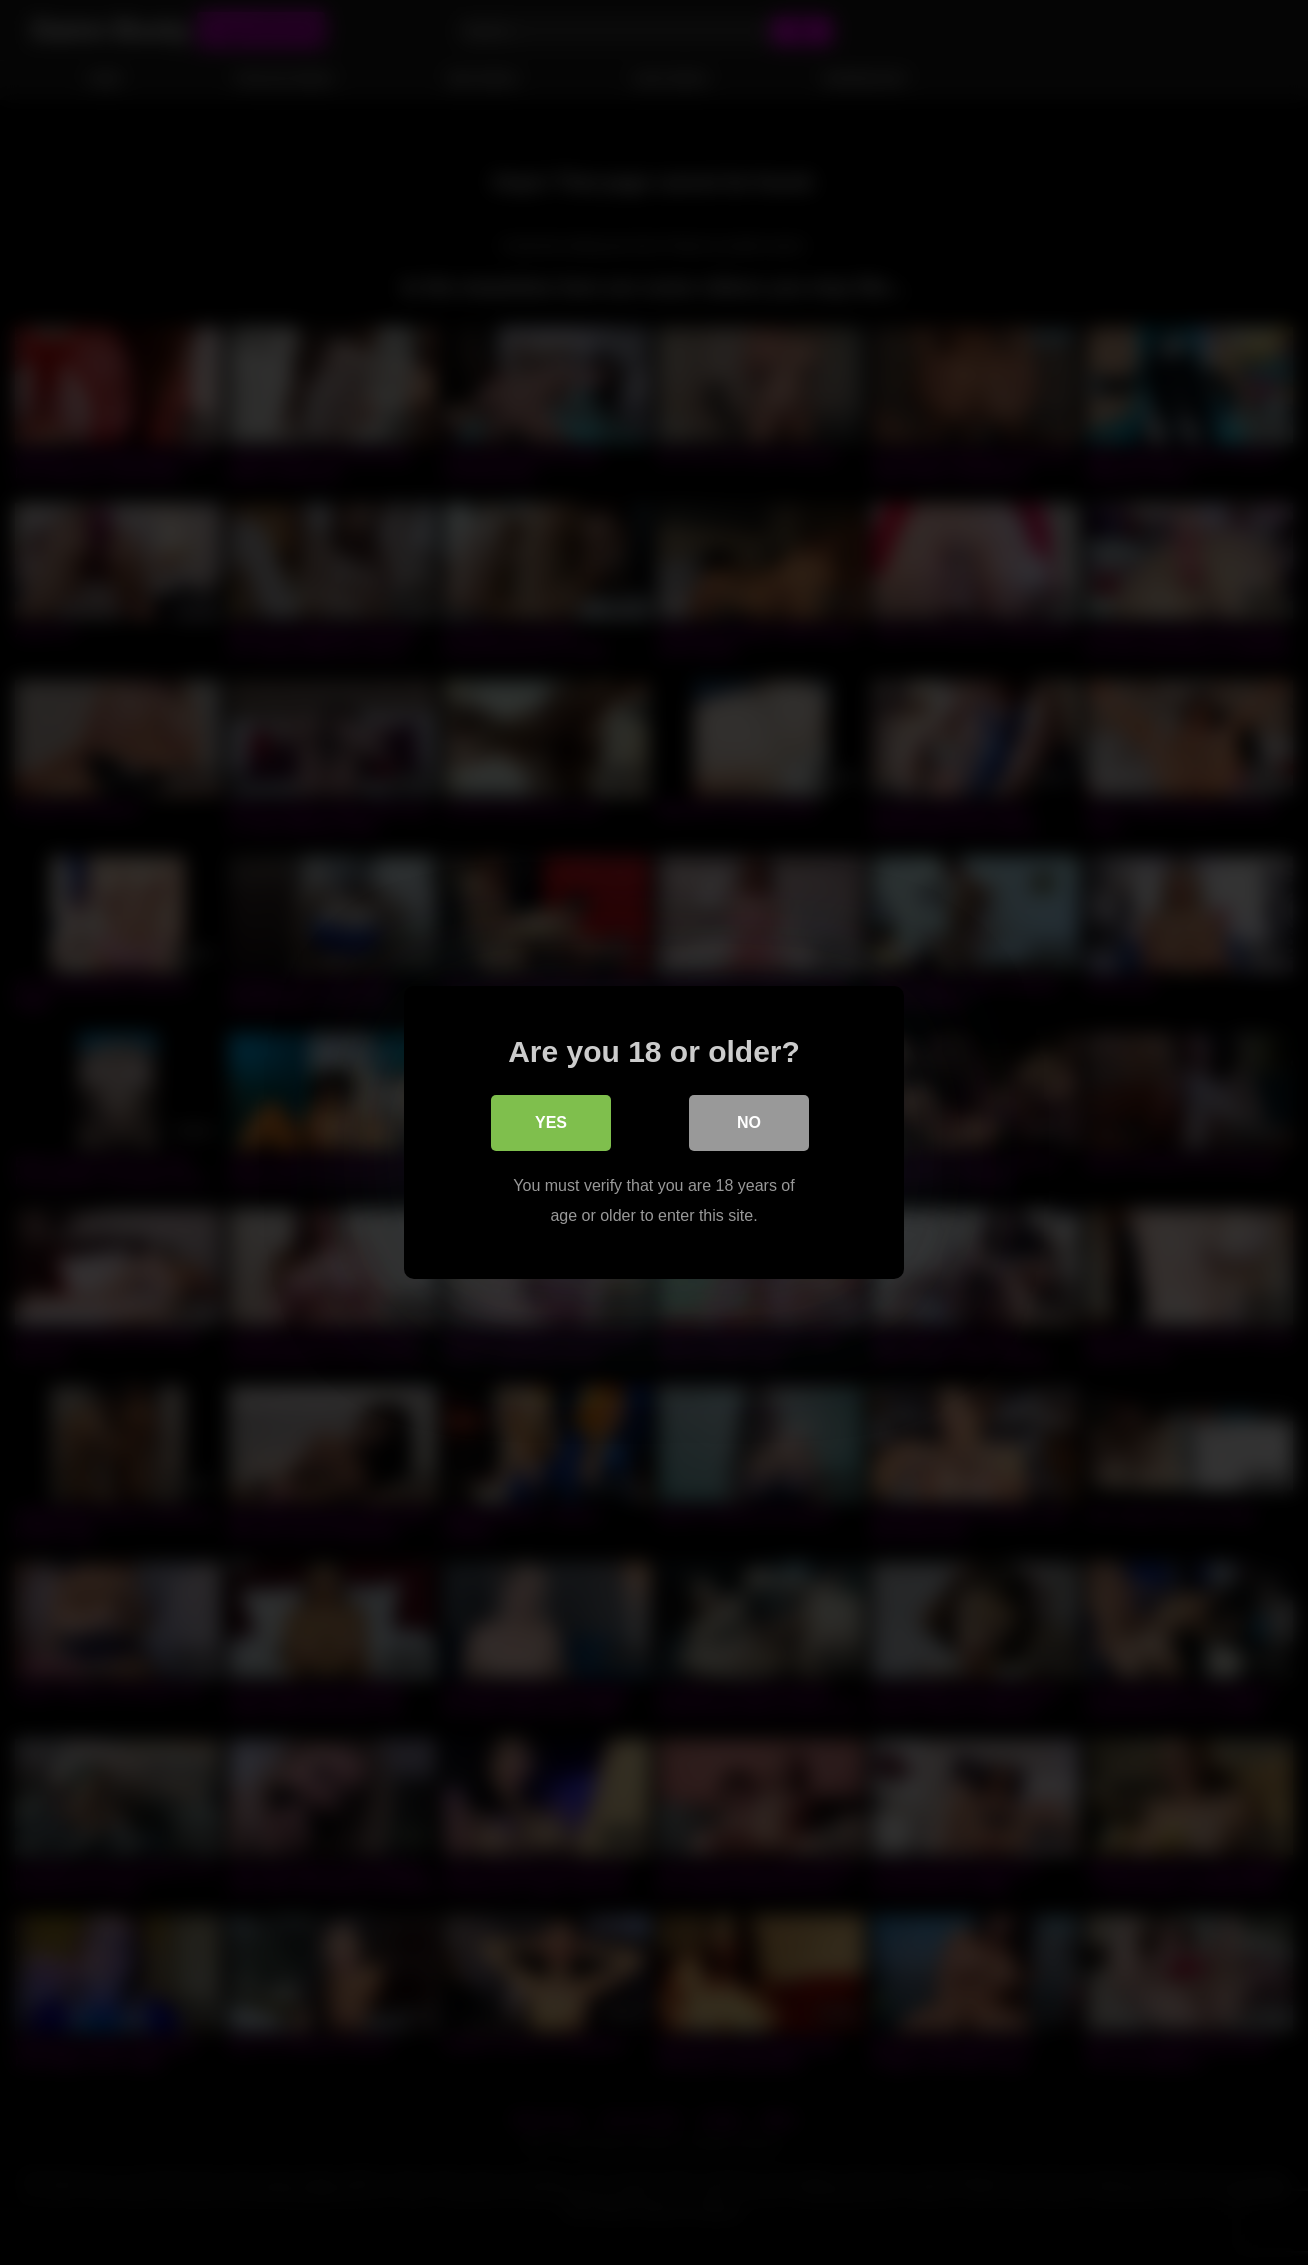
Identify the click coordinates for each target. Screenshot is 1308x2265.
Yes (551, 1122)
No (749, 1122)
